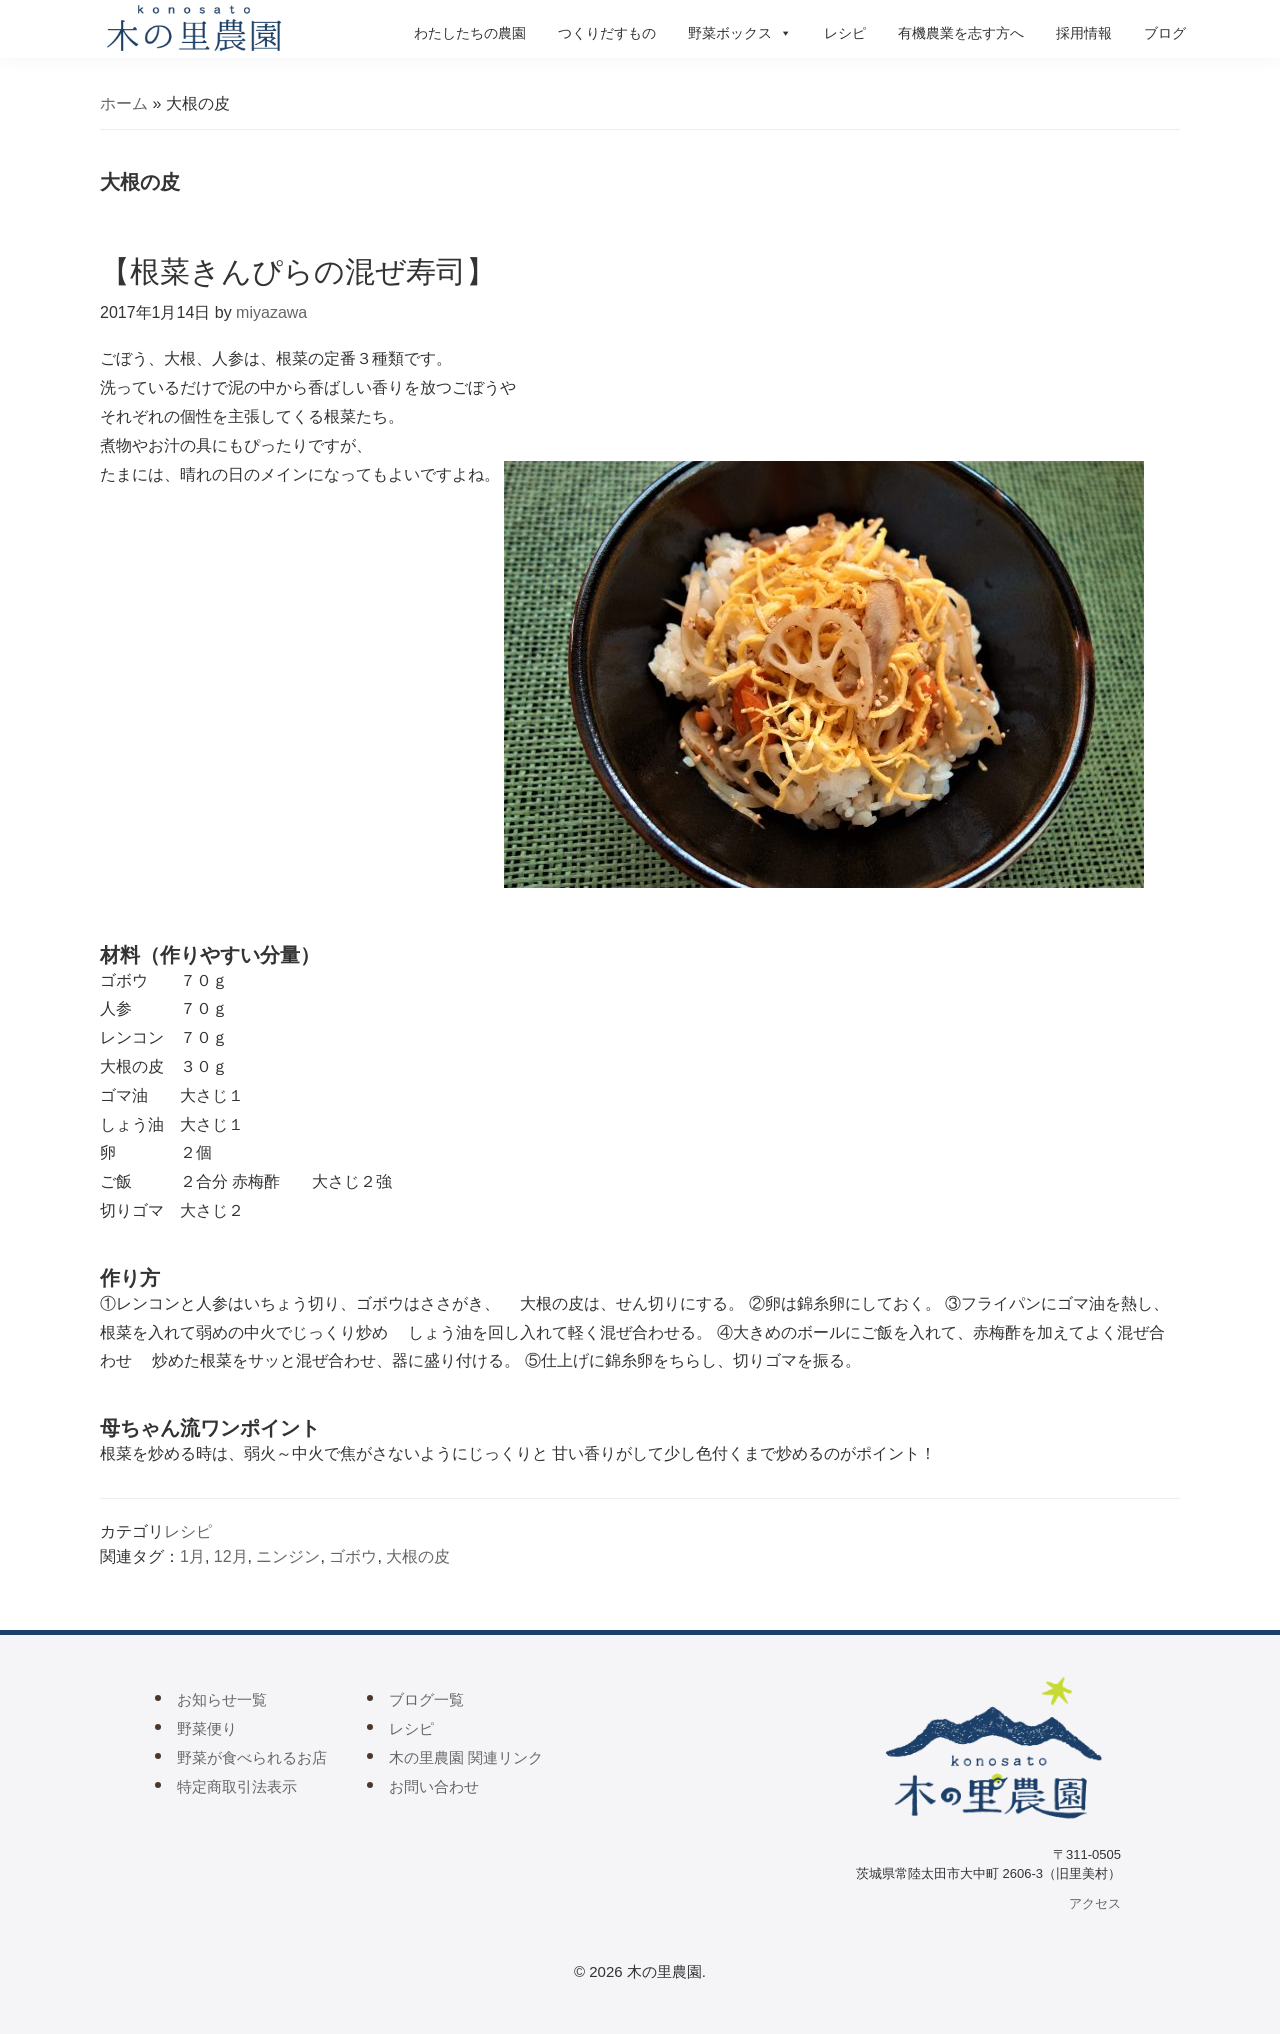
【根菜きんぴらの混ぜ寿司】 (298, 271)
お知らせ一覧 (222, 1699)
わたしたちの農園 (470, 33)
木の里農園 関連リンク (466, 1757)
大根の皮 (418, 1556)
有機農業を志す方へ (961, 33)
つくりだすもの (607, 33)
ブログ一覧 (426, 1699)
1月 (192, 1556)
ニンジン (288, 1556)
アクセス (1095, 1903)
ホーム (124, 103)
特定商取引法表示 (237, 1786)
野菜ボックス (740, 33)
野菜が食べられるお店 (252, 1757)
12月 (231, 1556)
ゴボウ (353, 1556)
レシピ (845, 33)
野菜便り (207, 1728)
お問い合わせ (434, 1786)
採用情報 (1084, 33)
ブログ (1165, 33)
